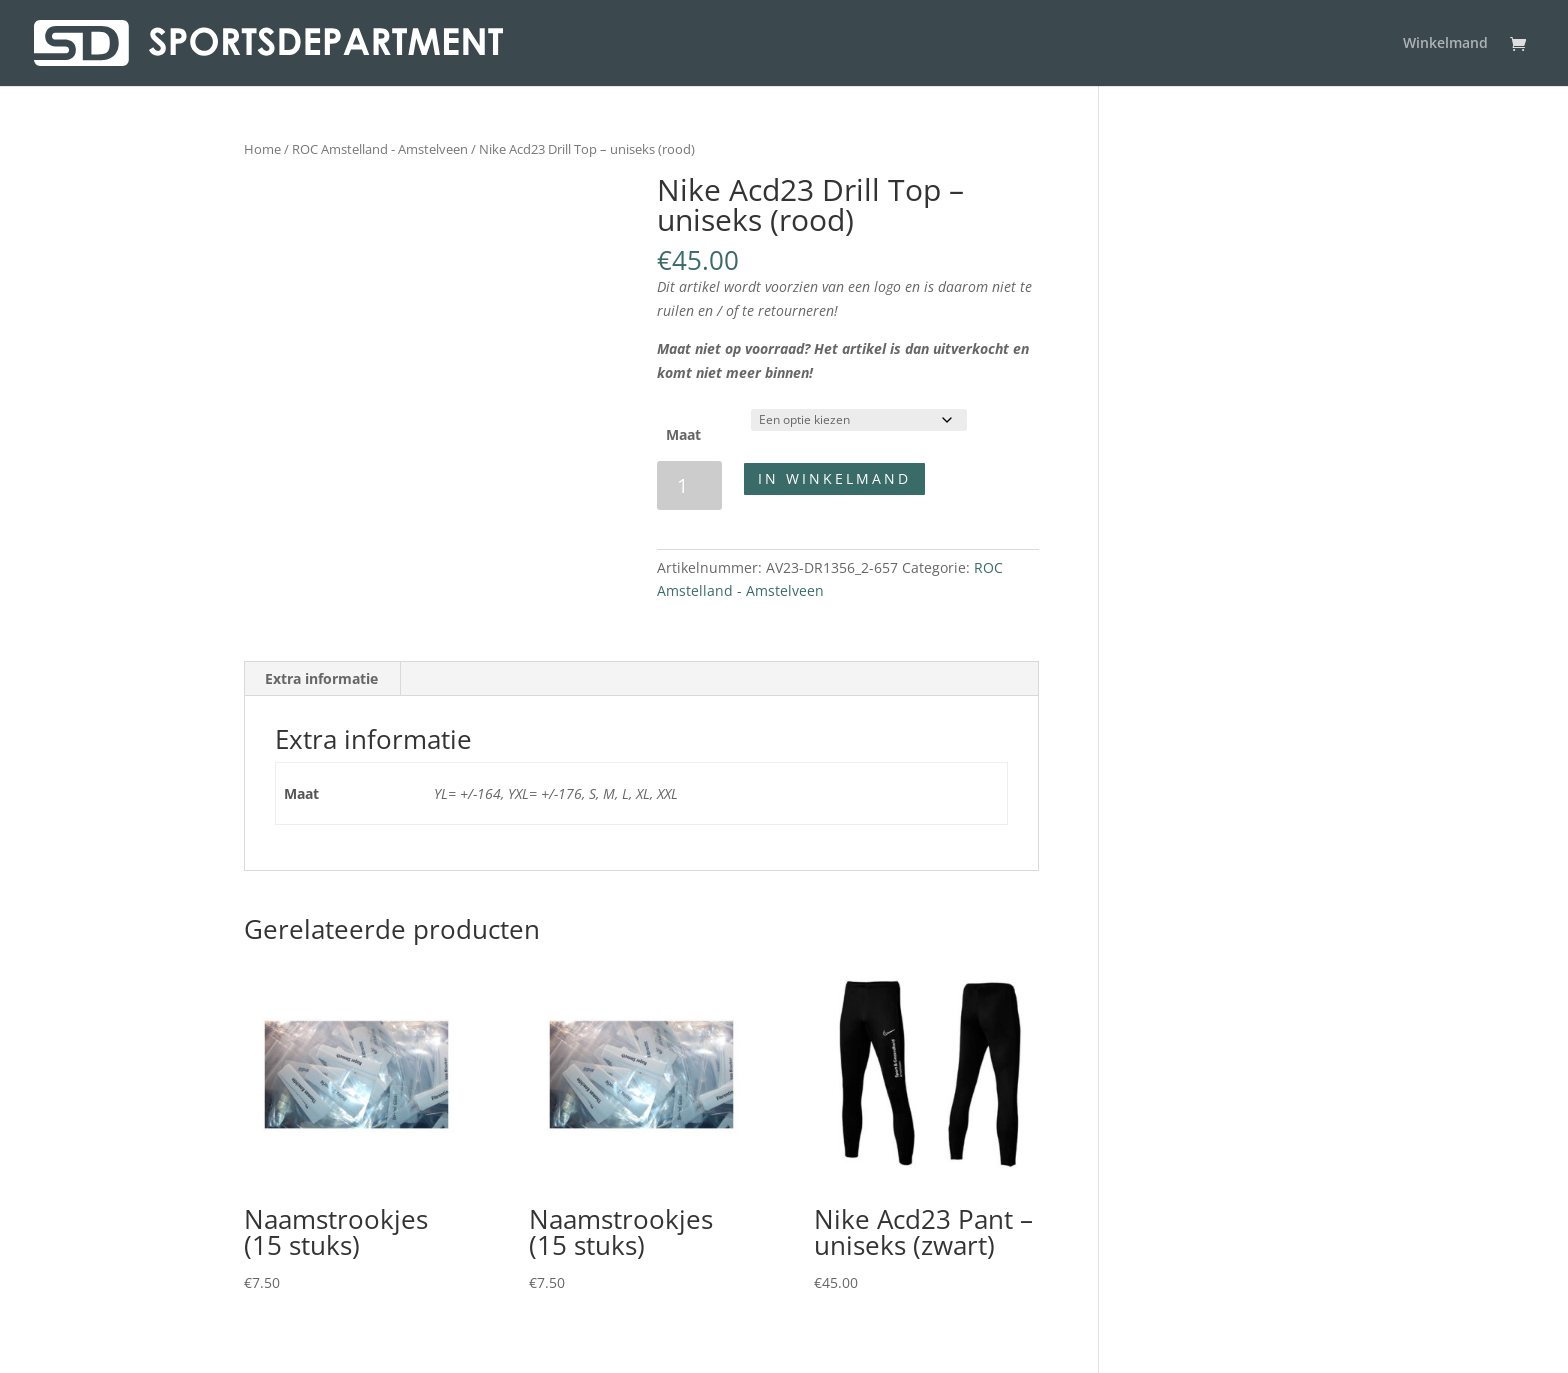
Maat (683, 434)
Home (262, 149)
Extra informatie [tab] (321, 678)
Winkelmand (1445, 44)
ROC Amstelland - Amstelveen (380, 149)
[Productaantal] (689, 485)
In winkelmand (834, 478)
